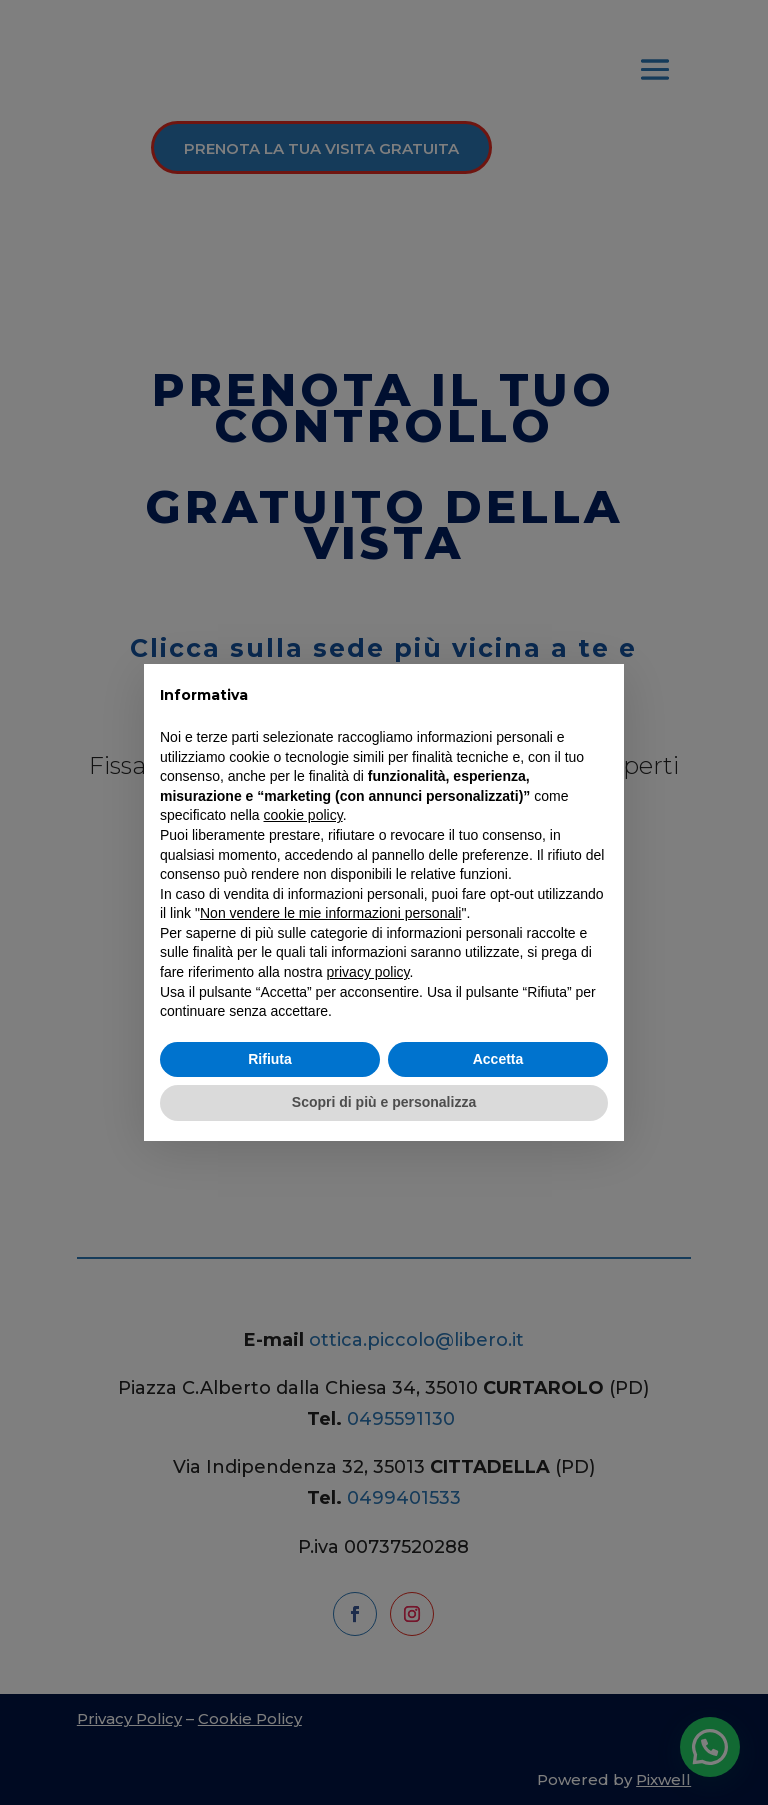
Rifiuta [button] (270, 1059)
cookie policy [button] (303, 815)
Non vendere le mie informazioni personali (330, 913)
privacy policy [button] (368, 972)
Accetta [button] (498, 1059)
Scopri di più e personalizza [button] (384, 1102)
